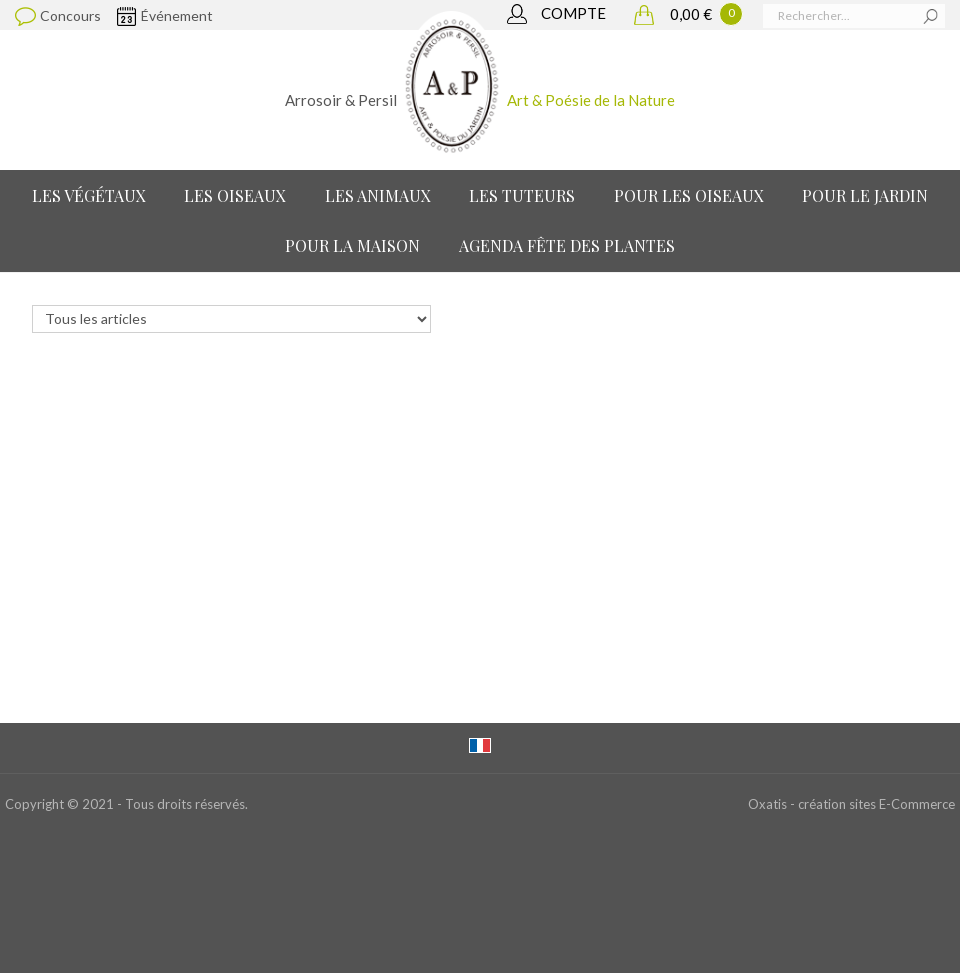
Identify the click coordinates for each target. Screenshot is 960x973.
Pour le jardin (865, 195)
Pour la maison (352, 245)
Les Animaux (378, 195)
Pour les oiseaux (689, 195)
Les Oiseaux (235, 195)
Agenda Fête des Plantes (567, 245)
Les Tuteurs (522, 195)
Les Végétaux (89, 195)
